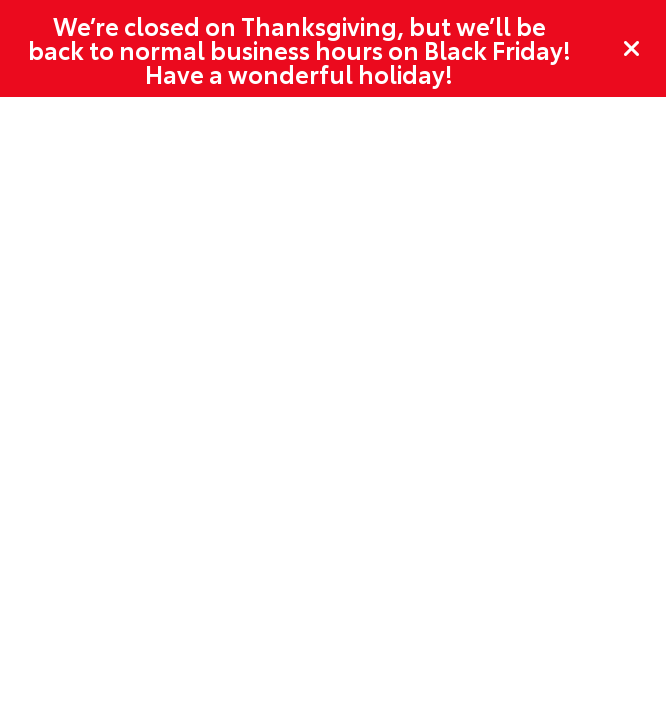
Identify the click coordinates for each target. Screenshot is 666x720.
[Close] (632, 49)
